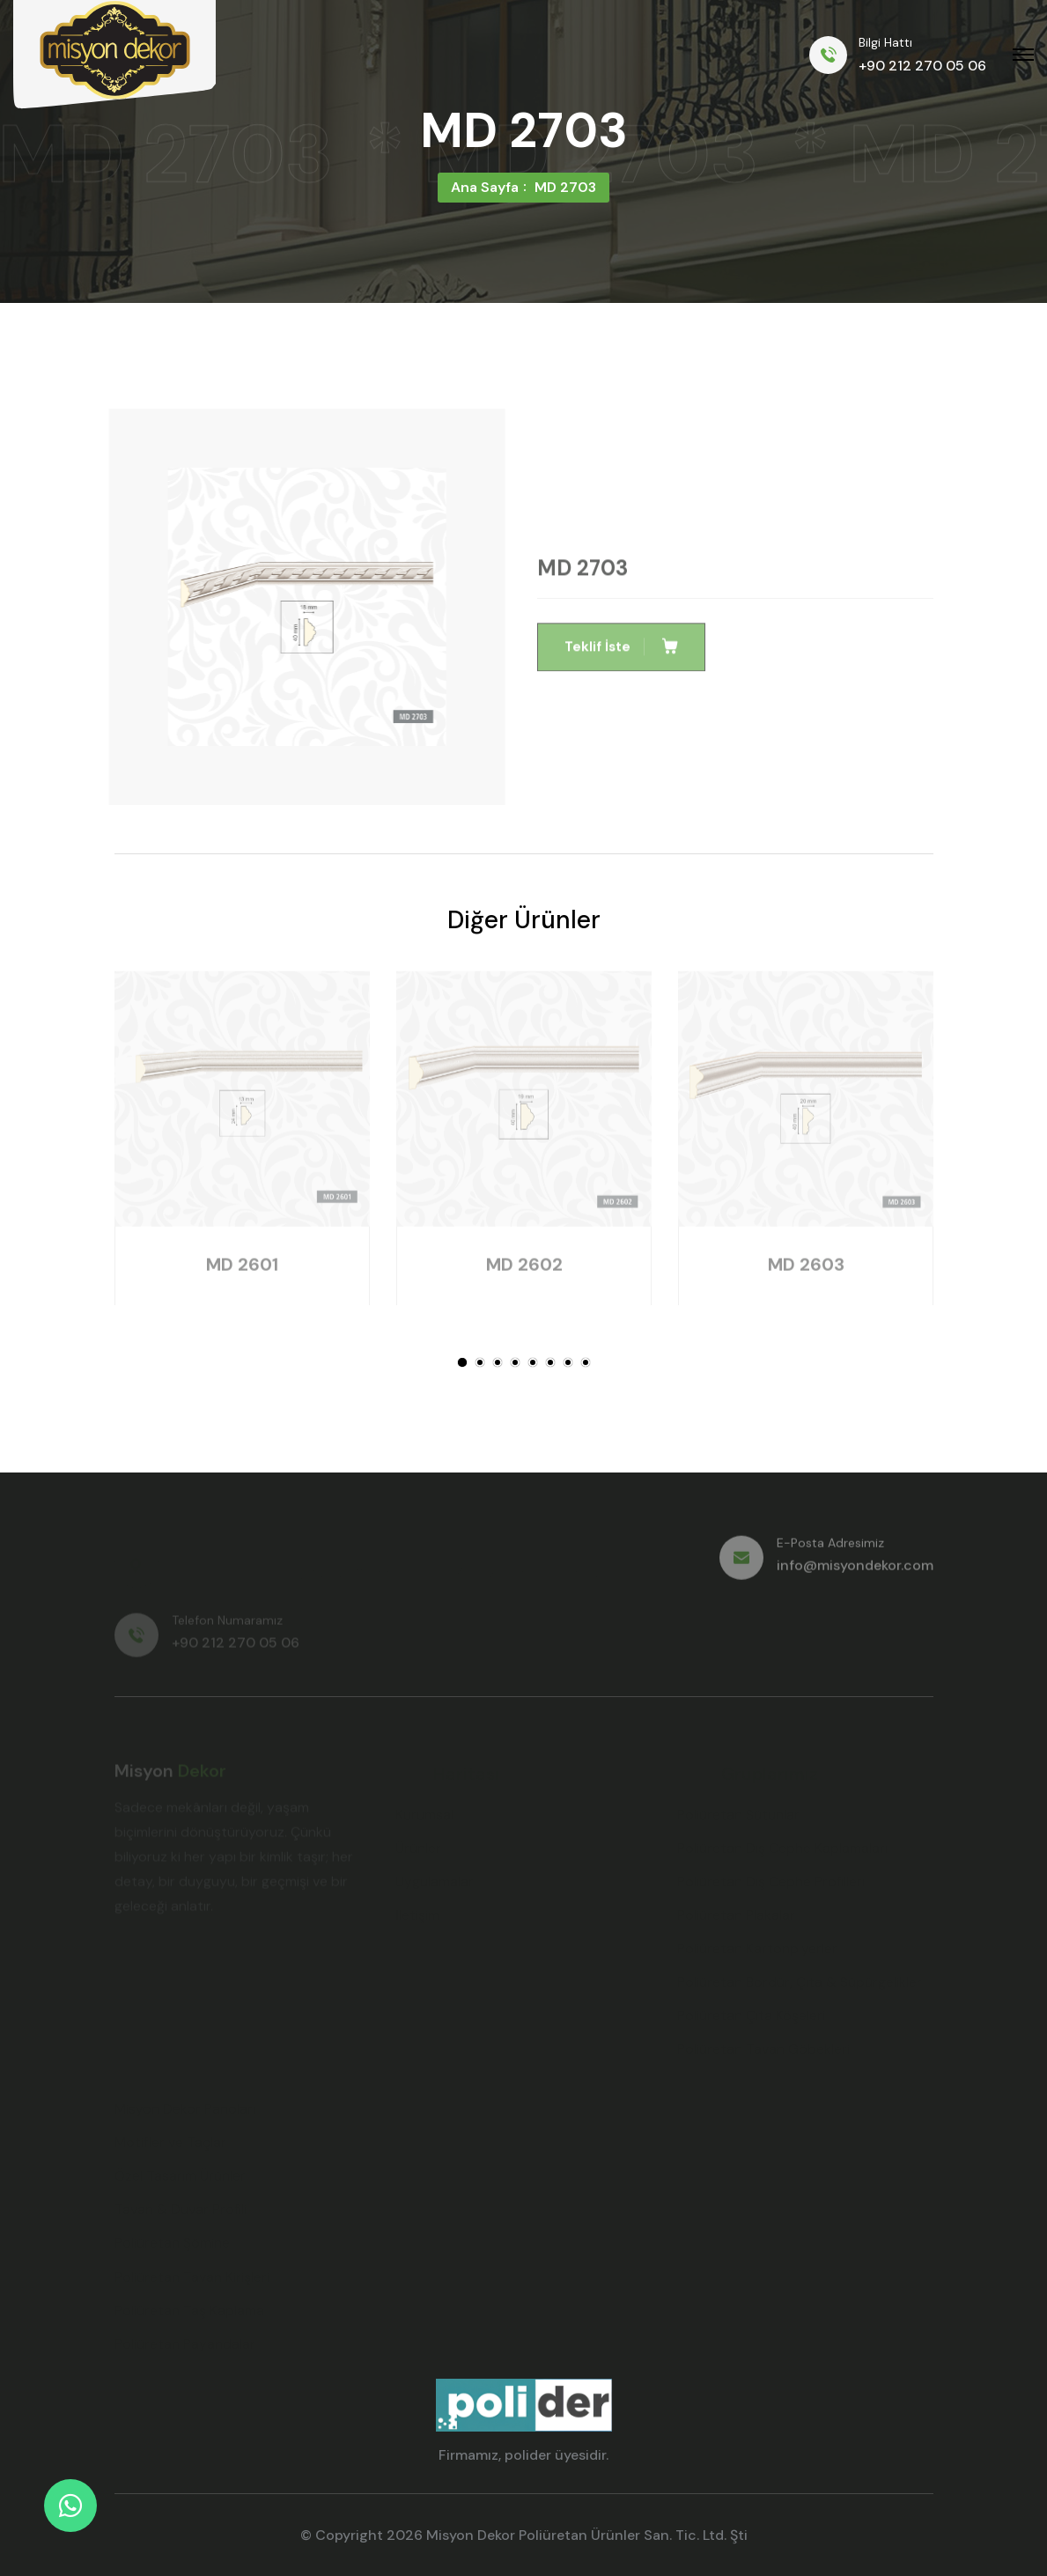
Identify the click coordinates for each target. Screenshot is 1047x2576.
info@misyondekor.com (855, 1572)
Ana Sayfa (485, 187)
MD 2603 (805, 1271)
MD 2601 (242, 1271)
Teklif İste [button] (621, 654)
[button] (462, 1362)
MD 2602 (523, 1271)
